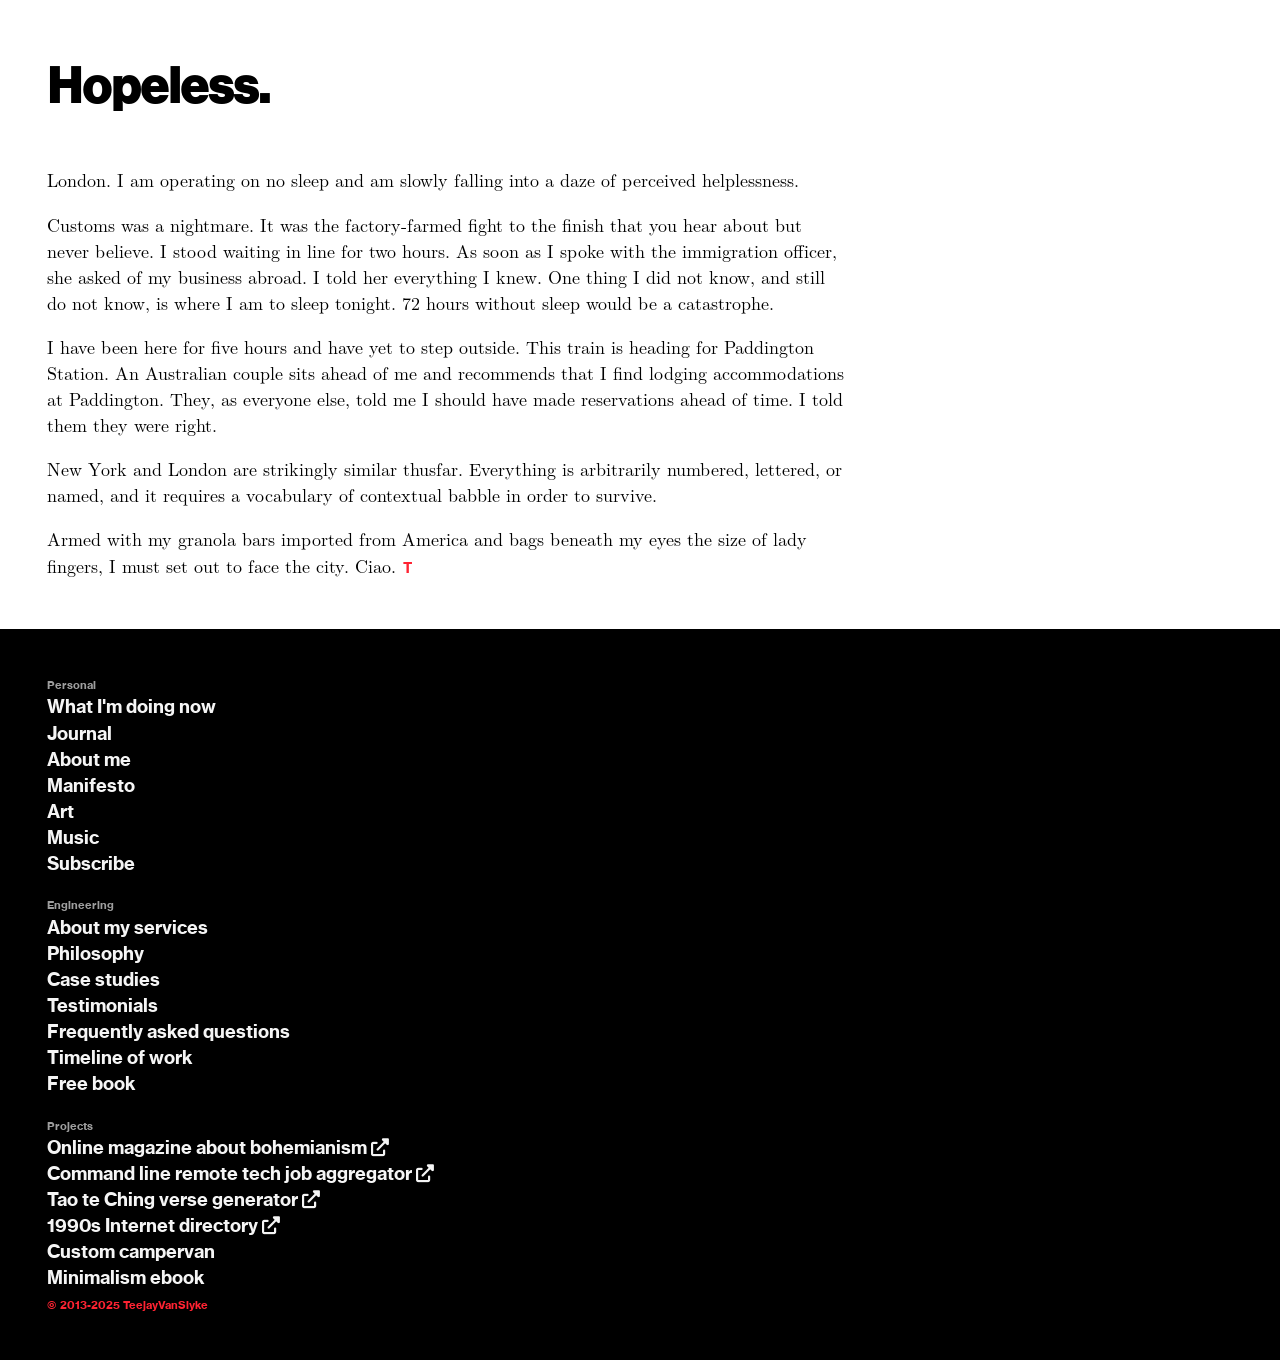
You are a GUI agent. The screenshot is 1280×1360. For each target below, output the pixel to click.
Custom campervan (131, 1253)
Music (73, 839)
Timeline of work (120, 1059)
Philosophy (95, 955)
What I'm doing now (131, 708)
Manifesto (91, 787)
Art (60, 813)
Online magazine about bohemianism (218, 1149)
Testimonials (102, 1007)
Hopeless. (158, 88)
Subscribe (91, 865)
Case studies (103, 981)
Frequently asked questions (168, 1033)
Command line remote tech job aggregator (240, 1175)
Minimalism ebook (126, 1279)
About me (89, 761)
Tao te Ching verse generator (183, 1201)
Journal (79, 735)
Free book (91, 1085)
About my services (127, 929)
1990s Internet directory (163, 1227)
